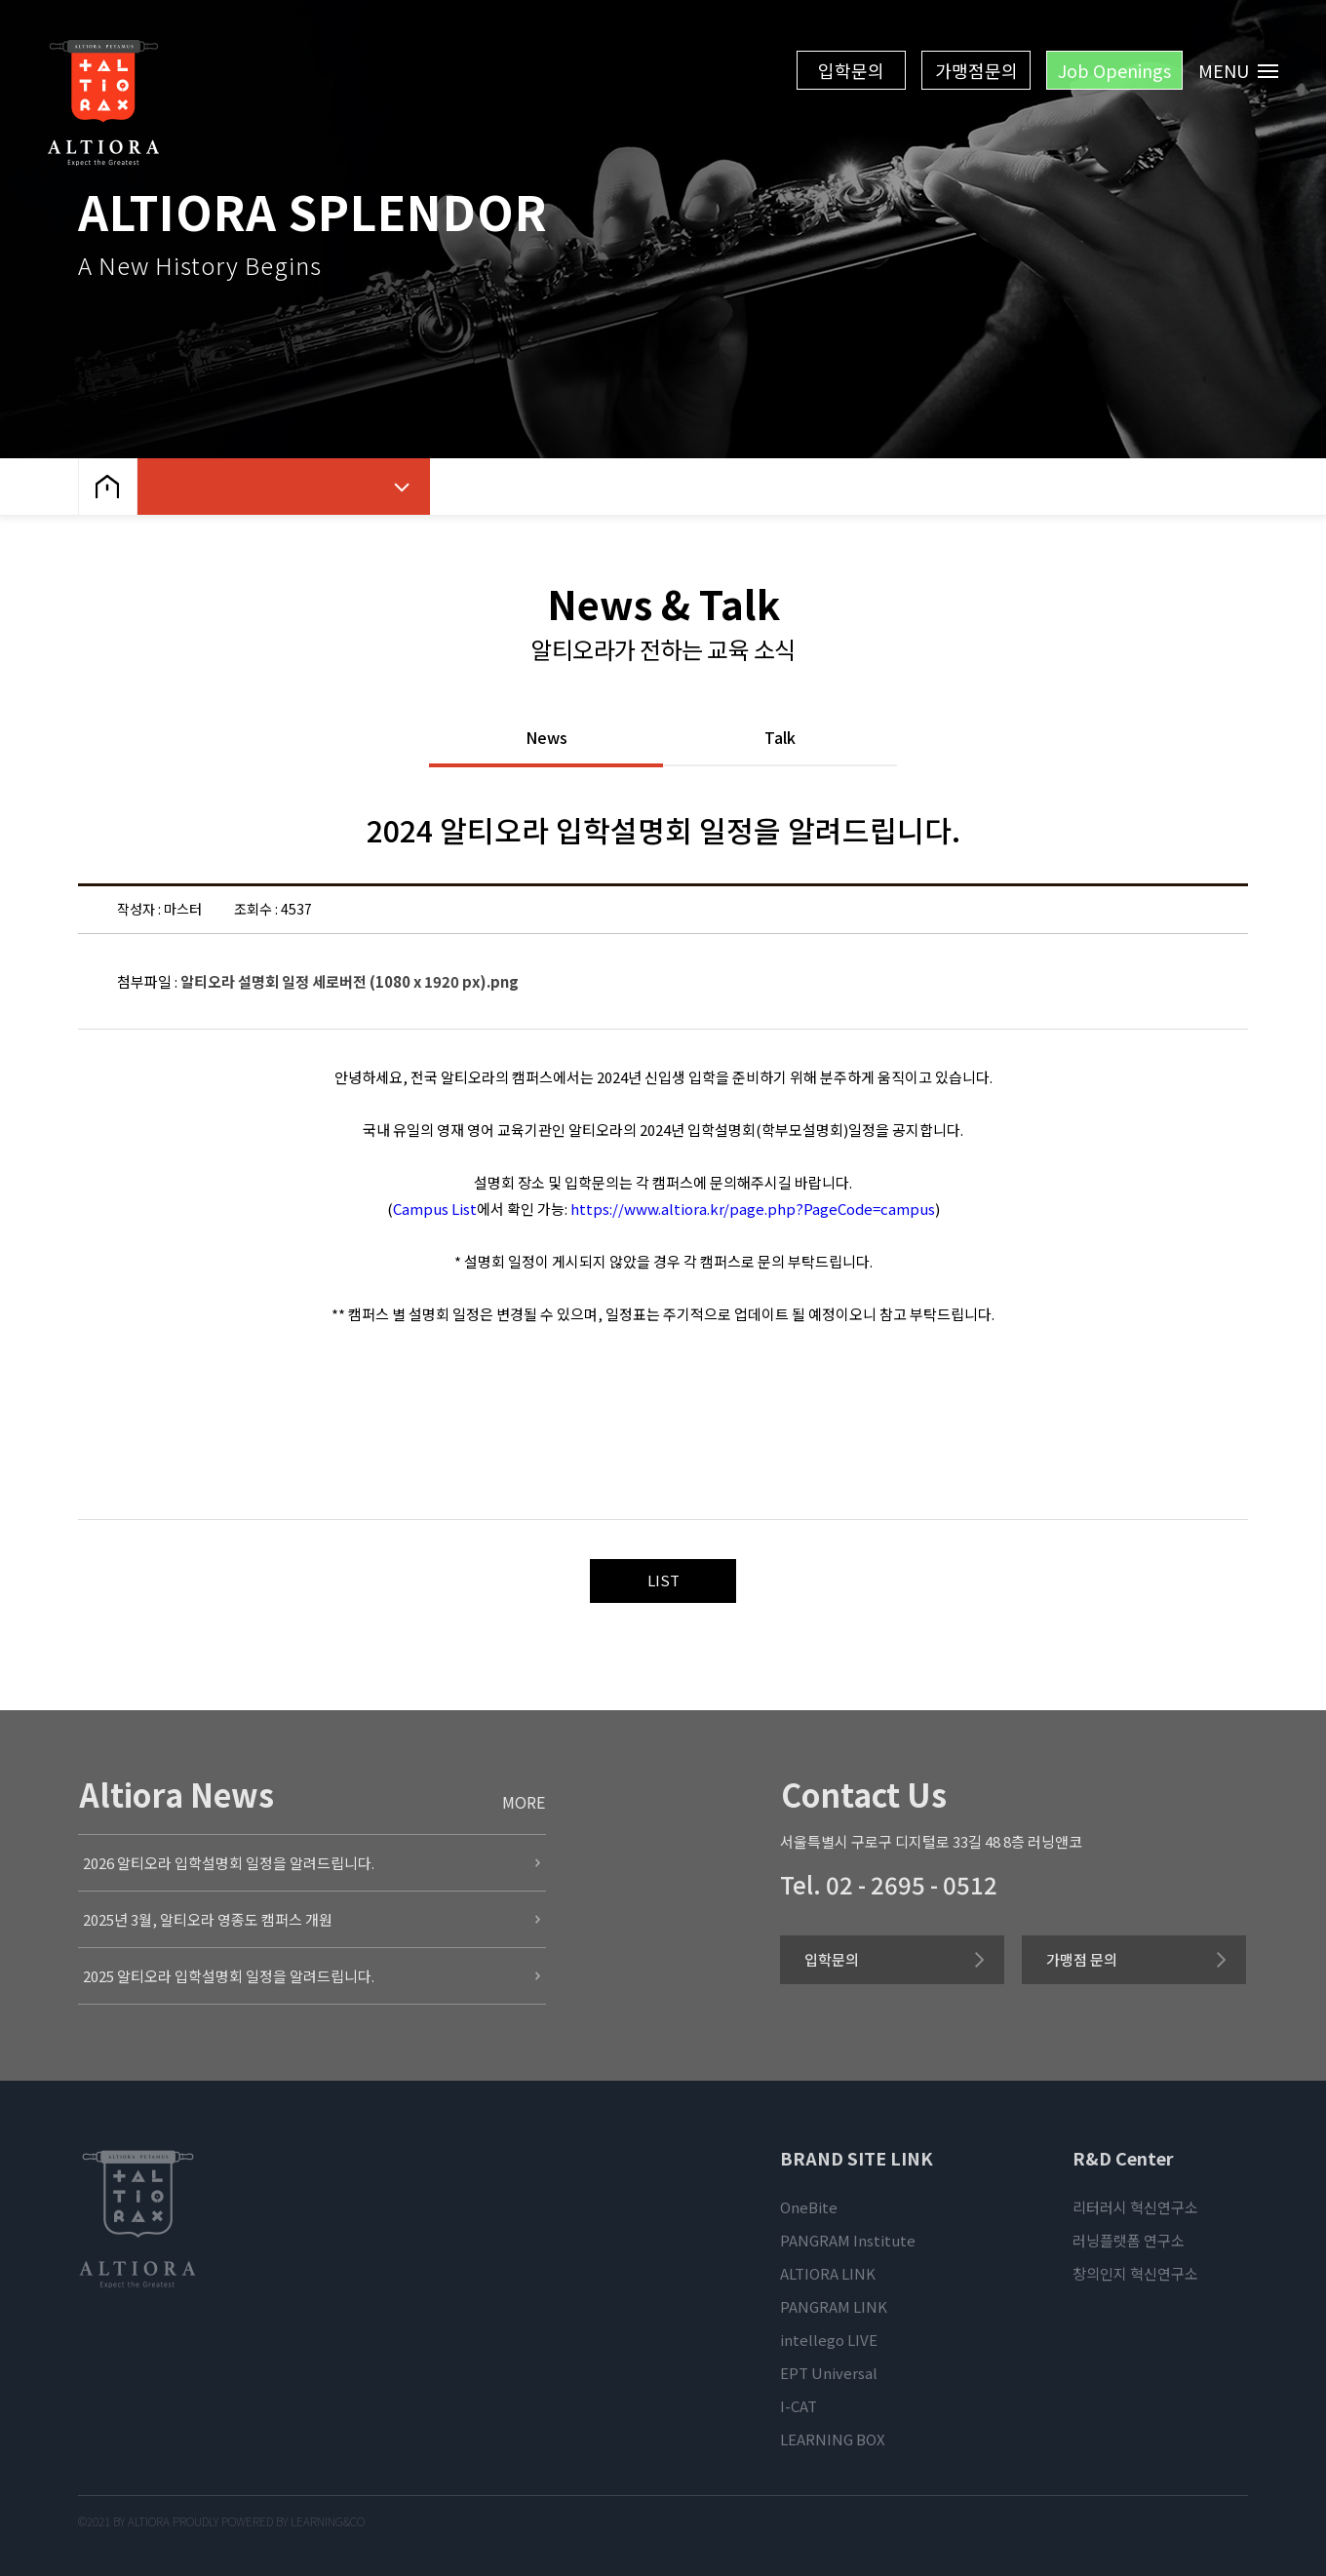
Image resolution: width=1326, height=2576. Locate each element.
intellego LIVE (829, 2339)
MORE (523, 1802)
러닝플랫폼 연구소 (1128, 2240)
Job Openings (1114, 70)
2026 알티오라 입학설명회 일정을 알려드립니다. (228, 1863)
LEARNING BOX (832, 2439)
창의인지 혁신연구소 (1135, 2273)
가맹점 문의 (1081, 1959)
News (546, 739)
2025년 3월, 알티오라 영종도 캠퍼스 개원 (207, 1919)
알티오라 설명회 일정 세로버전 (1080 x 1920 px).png (349, 981)
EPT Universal (829, 2372)
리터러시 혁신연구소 (1135, 2207)
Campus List (435, 1208)
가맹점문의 (976, 70)
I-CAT (798, 2406)
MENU (1238, 70)
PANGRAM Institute (848, 2240)
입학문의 (851, 70)
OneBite (809, 2207)
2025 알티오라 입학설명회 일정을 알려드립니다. (228, 1976)
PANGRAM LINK (833, 2306)
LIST (663, 1580)
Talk (780, 739)
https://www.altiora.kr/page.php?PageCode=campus (752, 1208)
